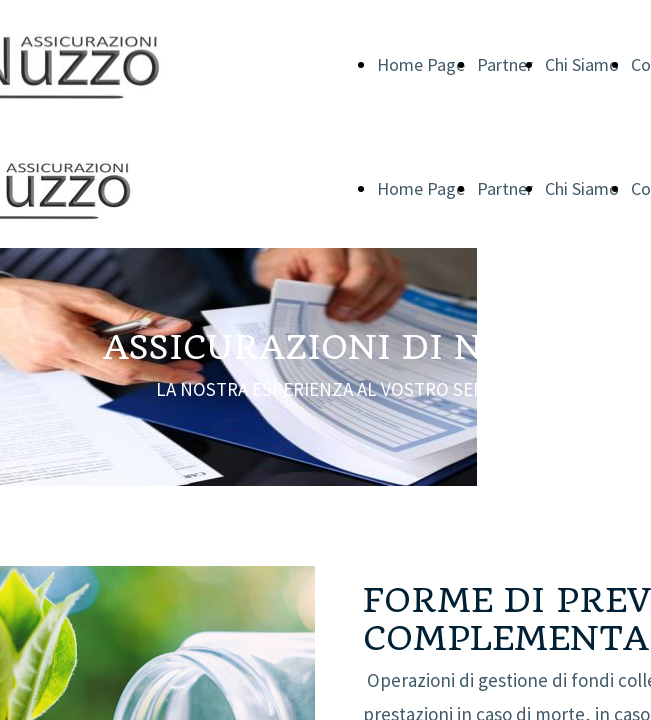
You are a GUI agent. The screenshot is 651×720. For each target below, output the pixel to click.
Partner (505, 64)
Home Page (421, 64)
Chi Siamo (582, 64)
